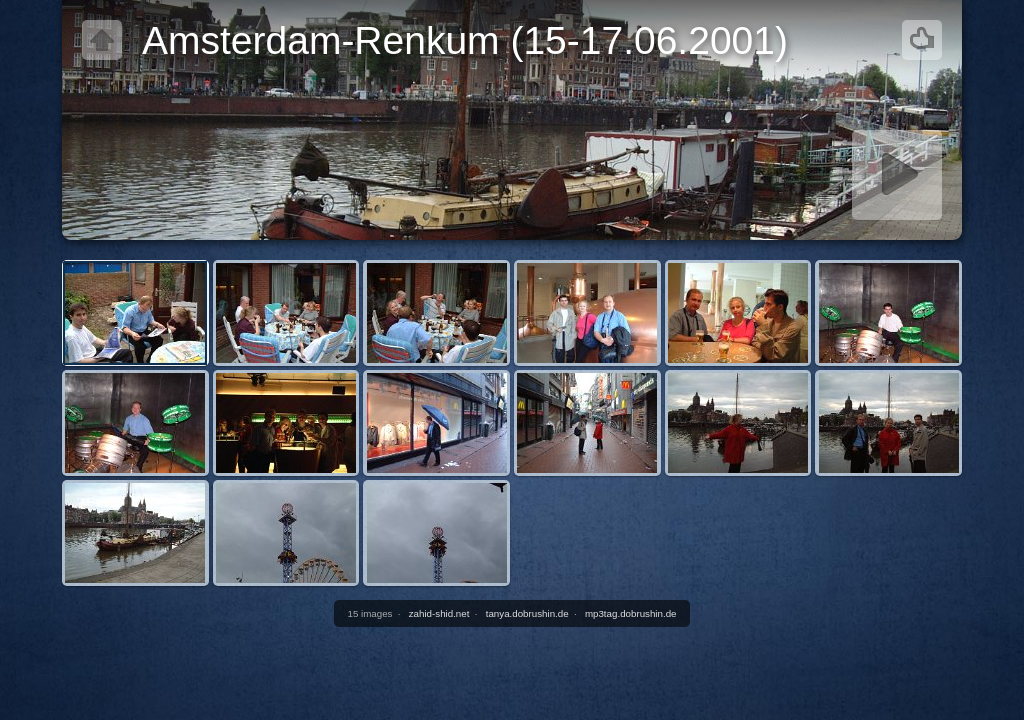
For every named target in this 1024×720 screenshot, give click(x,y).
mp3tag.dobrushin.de (631, 613)
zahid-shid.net (439, 613)
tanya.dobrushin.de (527, 613)
